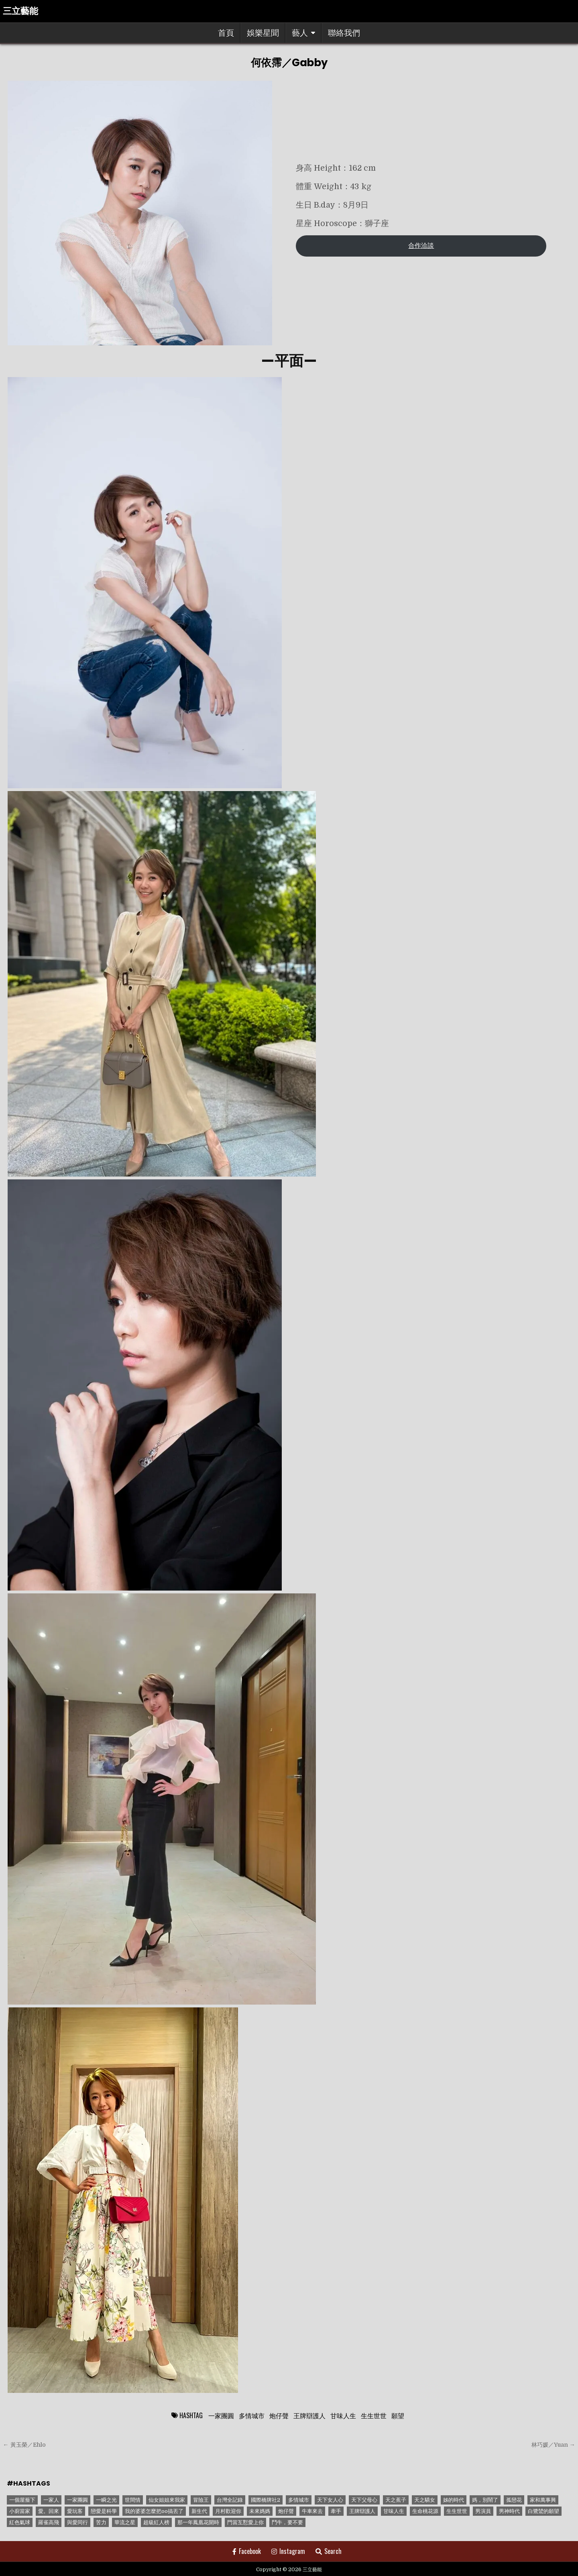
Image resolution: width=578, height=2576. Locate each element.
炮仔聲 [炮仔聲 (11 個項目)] (286, 2511)
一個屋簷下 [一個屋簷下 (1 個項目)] (22, 2500)
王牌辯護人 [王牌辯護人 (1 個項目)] (362, 2511)
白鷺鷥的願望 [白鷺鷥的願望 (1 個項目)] (543, 2511)
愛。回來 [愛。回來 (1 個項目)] (48, 2511)
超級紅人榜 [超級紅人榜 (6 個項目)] (156, 2522)
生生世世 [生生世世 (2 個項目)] (456, 2511)
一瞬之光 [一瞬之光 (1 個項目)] (106, 2500)
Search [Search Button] (328, 2551)
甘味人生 (343, 2415)
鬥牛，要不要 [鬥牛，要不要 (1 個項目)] (287, 2522)
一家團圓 (221, 2415)
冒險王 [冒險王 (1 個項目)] (201, 2500)
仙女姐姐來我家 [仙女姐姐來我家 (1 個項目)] (167, 2500)
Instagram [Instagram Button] (288, 2551)
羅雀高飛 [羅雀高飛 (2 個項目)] (48, 2522)
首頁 (226, 33)
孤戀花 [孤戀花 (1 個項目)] (514, 2500)
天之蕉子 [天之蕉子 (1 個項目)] (395, 2500)
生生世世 (374, 2415)
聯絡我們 (344, 33)
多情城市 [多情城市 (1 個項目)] (298, 2500)
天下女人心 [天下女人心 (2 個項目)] (330, 2500)
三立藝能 (20, 11)
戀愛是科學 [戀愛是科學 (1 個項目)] (104, 2511)
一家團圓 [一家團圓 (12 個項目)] (77, 2500)
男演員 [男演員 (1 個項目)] (483, 2511)
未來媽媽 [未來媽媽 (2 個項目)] (259, 2511)
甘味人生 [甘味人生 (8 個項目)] (393, 2511)
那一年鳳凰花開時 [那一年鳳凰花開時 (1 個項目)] (198, 2522)
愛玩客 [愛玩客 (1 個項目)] (75, 2511)
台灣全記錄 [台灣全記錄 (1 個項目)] (230, 2500)
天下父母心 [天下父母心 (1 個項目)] (364, 2500)
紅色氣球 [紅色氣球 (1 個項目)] (19, 2522)
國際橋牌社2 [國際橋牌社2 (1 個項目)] (265, 2500)
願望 (397, 2415)
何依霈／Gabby (289, 62)
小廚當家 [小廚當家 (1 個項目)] (19, 2511)
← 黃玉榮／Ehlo (24, 2444)
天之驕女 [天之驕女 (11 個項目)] (424, 2500)
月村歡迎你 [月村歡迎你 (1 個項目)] (228, 2511)
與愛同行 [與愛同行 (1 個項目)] (77, 2522)
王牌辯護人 (309, 2415)
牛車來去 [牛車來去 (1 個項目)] (312, 2511)
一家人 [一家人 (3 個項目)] (51, 2500)
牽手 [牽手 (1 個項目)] (336, 2511)
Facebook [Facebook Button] (246, 2551)
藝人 (300, 33)
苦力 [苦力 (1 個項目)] (101, 2522)
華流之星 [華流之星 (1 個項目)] (124, 2522)
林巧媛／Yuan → (553, 2444)
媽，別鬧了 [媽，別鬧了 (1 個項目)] (485, 2500)
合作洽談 (421, 245)
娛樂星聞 (263, 33)
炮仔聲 (279, 2415)
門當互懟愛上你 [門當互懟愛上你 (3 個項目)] (245, 2522)
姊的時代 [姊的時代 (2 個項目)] (453, 2500)
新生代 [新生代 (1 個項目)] (199, 2511)
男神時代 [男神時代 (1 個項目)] (509, 2511)
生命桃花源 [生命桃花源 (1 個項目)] (425, 2511)
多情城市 (252, 2415)
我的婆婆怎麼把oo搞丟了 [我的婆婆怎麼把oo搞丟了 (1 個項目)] (154, 2511)
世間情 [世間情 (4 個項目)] (132, 2500)
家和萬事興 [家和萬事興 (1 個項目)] (543, 2500)
